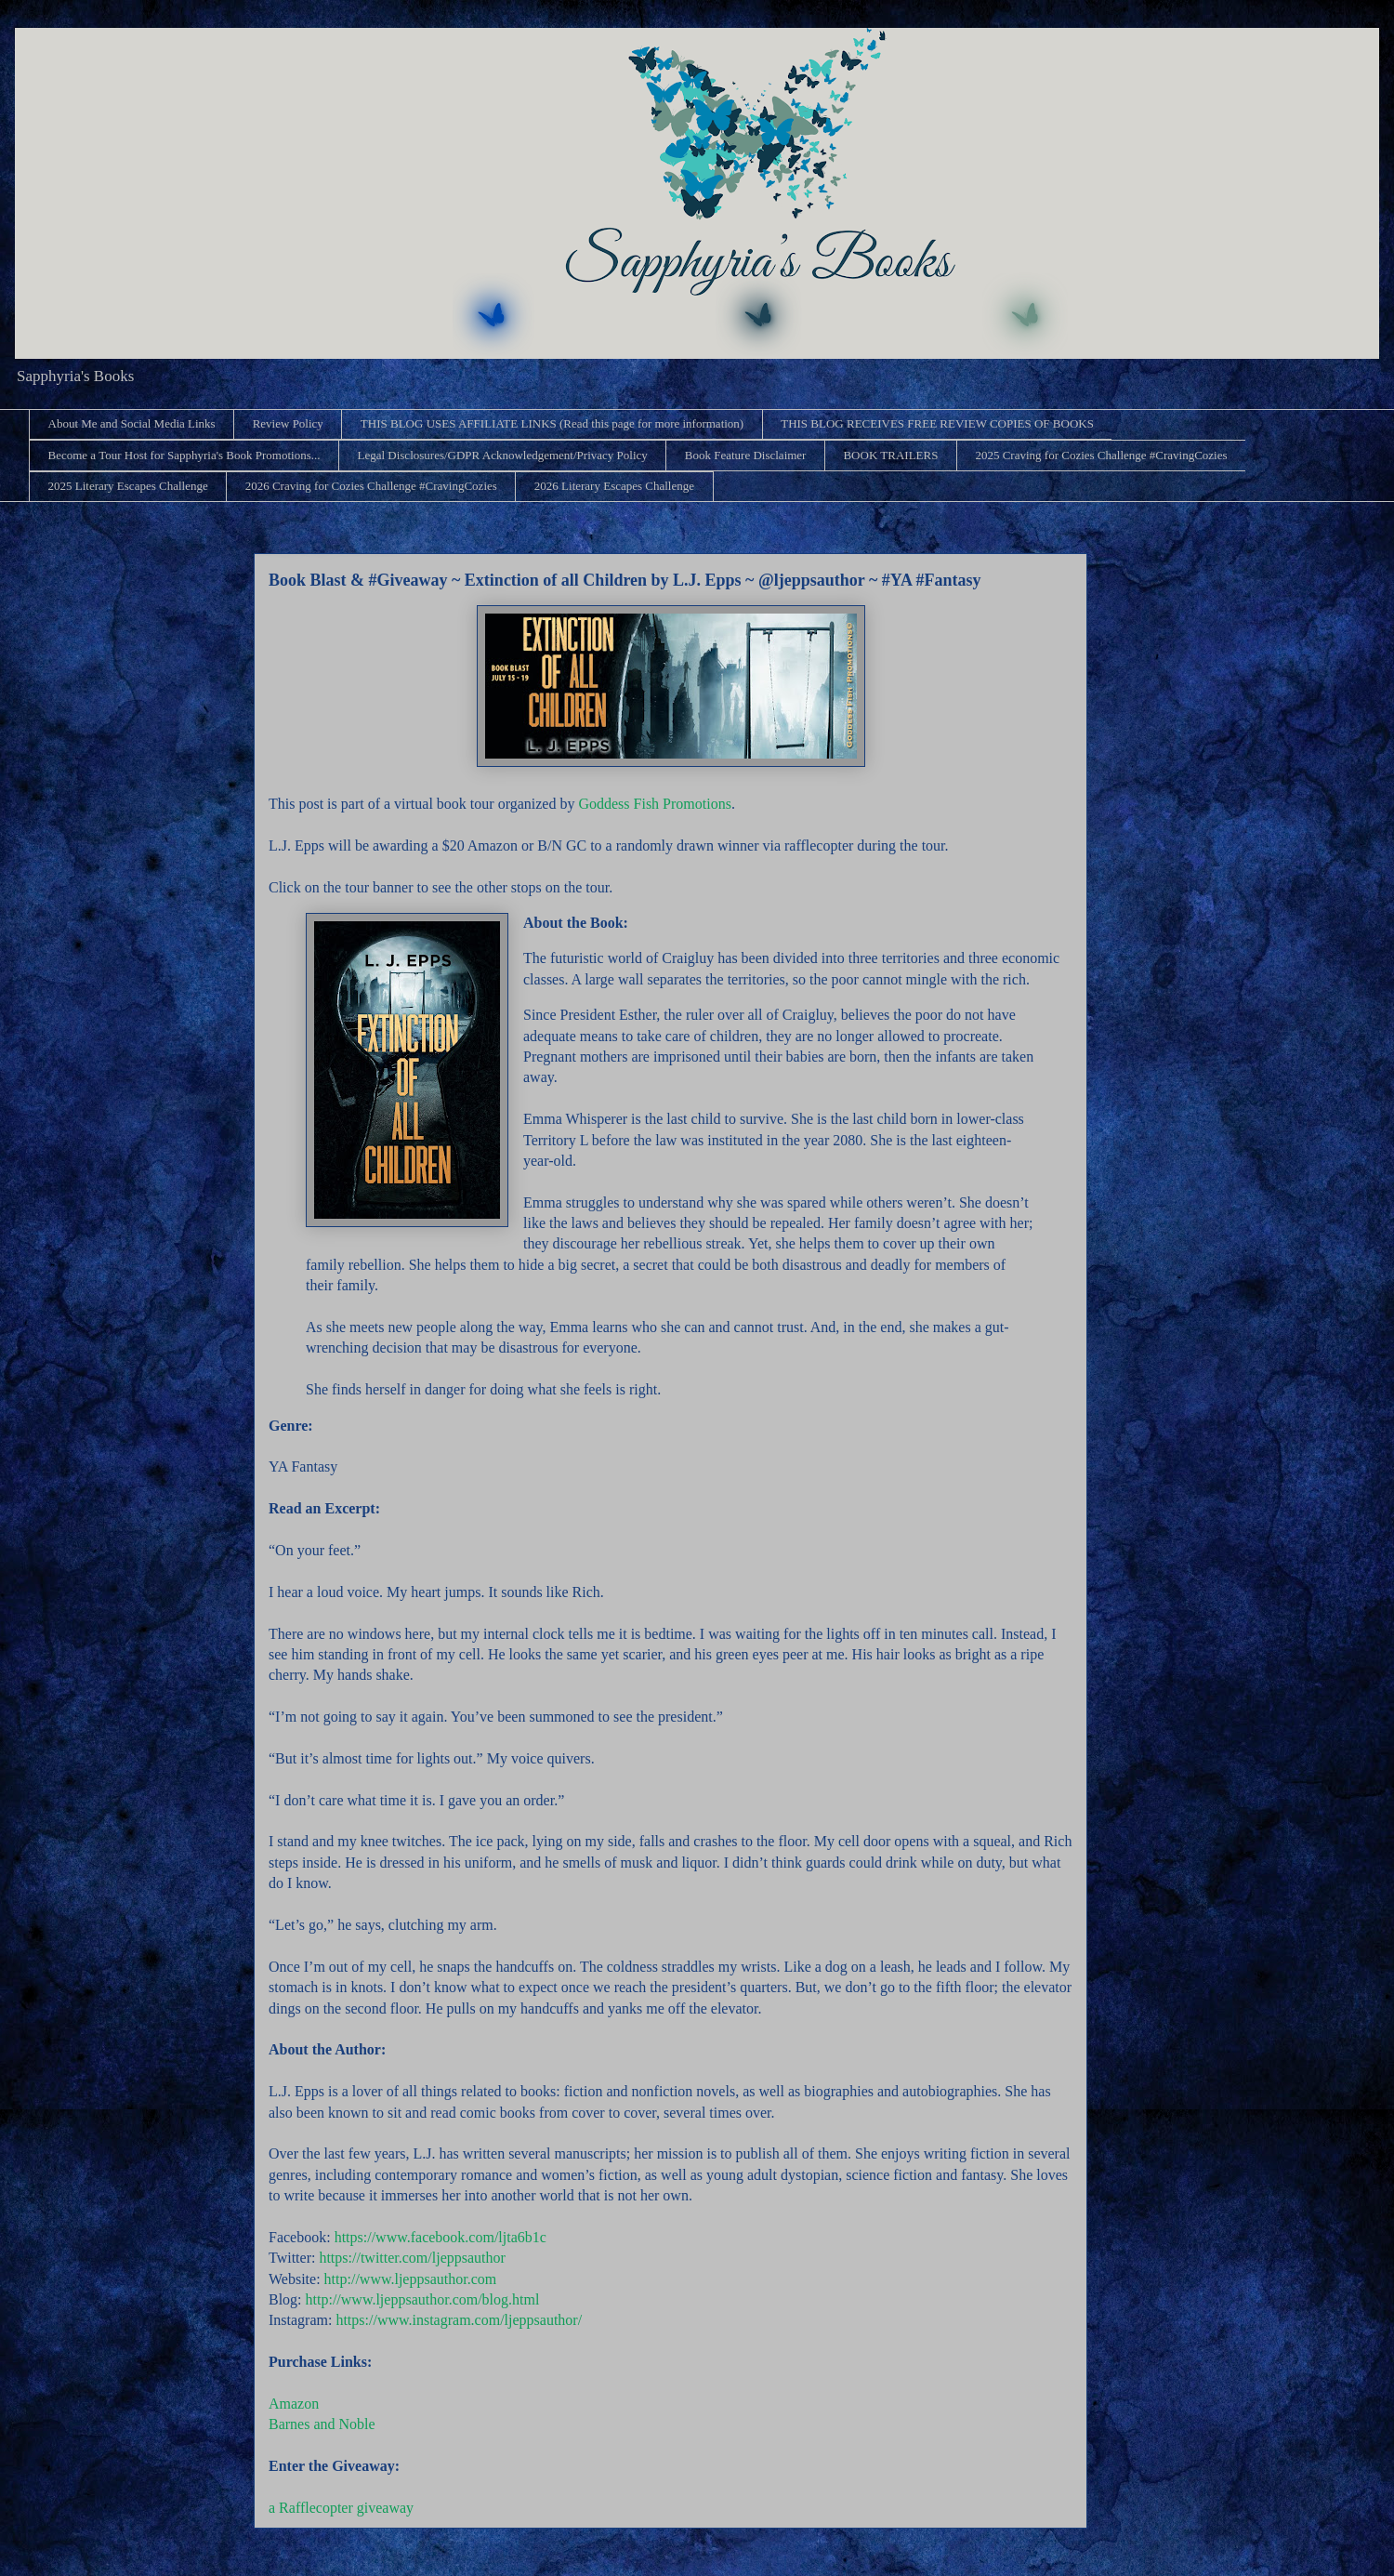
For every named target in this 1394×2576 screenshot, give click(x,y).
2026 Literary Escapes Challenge (614, 486)
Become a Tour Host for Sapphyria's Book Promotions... (184, 455)
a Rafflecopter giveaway (341, 2508)
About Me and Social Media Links (132, 423)
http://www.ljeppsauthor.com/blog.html (423, 2299)
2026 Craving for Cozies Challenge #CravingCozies (371, 486)
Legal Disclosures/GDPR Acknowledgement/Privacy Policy (502, 455)
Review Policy (288, 423)
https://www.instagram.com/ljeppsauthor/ (458, 2320)
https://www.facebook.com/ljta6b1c (440, 2237)
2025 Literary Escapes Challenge (128, 486)
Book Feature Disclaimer (746, 455)
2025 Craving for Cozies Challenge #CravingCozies (1101, 455)
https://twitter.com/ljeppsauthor (412, 2258)
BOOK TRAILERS (890, 455)
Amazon (294, 2403)
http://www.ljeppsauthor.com (410, 2279)
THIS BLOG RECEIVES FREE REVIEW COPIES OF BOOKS (937, 423)
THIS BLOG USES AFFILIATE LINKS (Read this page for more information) (552, 423)
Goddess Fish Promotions (654, 804)
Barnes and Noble (322, 2424)
